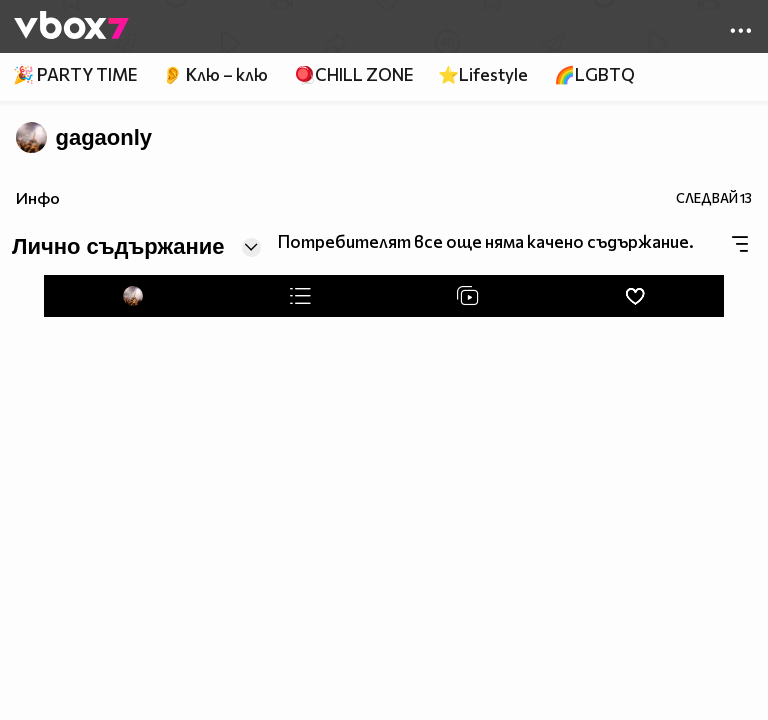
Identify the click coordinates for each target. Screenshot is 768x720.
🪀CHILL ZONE (353, 74)
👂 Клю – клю (215, 74)
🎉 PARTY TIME (75, 74)
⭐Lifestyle (483, 74)
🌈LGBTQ (594, 74)
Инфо (38, 197)
